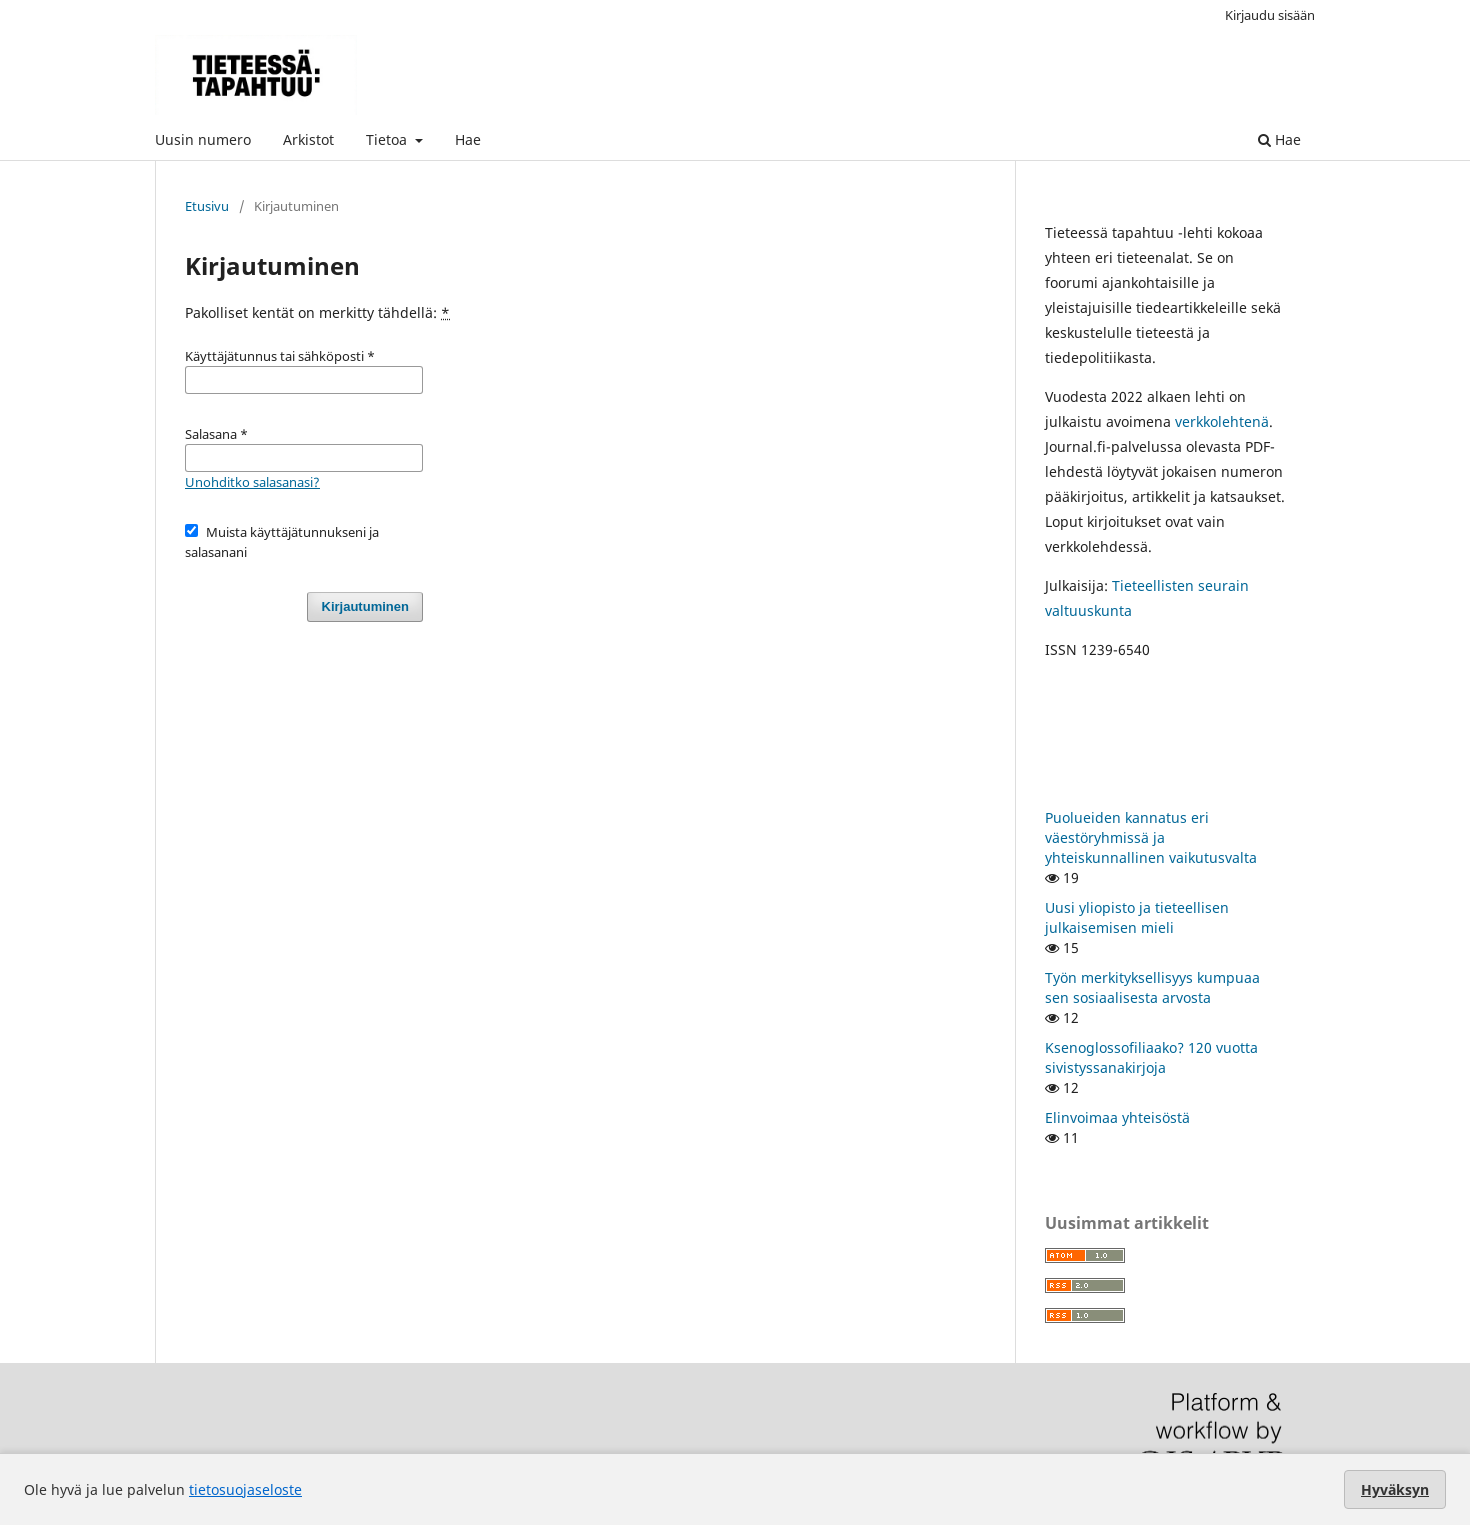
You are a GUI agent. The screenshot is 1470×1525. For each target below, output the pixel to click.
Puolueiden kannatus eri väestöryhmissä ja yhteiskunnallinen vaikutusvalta (1151, 837)
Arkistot (308, 139)
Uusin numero (203, 139)
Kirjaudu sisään (1270, 15)
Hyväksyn (1395, 1489)
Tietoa (388, 139)
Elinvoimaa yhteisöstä (1117, 1117)
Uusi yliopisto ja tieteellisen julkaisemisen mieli (1137, 917)
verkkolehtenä (1222, 421)
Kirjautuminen (365, 606)
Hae (468, 139)
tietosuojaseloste (245, 1489)
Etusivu (207, 206)
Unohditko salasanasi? (252, 482)
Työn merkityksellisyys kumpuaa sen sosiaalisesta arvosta (1152, 987)
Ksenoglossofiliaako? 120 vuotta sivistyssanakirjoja (1151, 1057)
